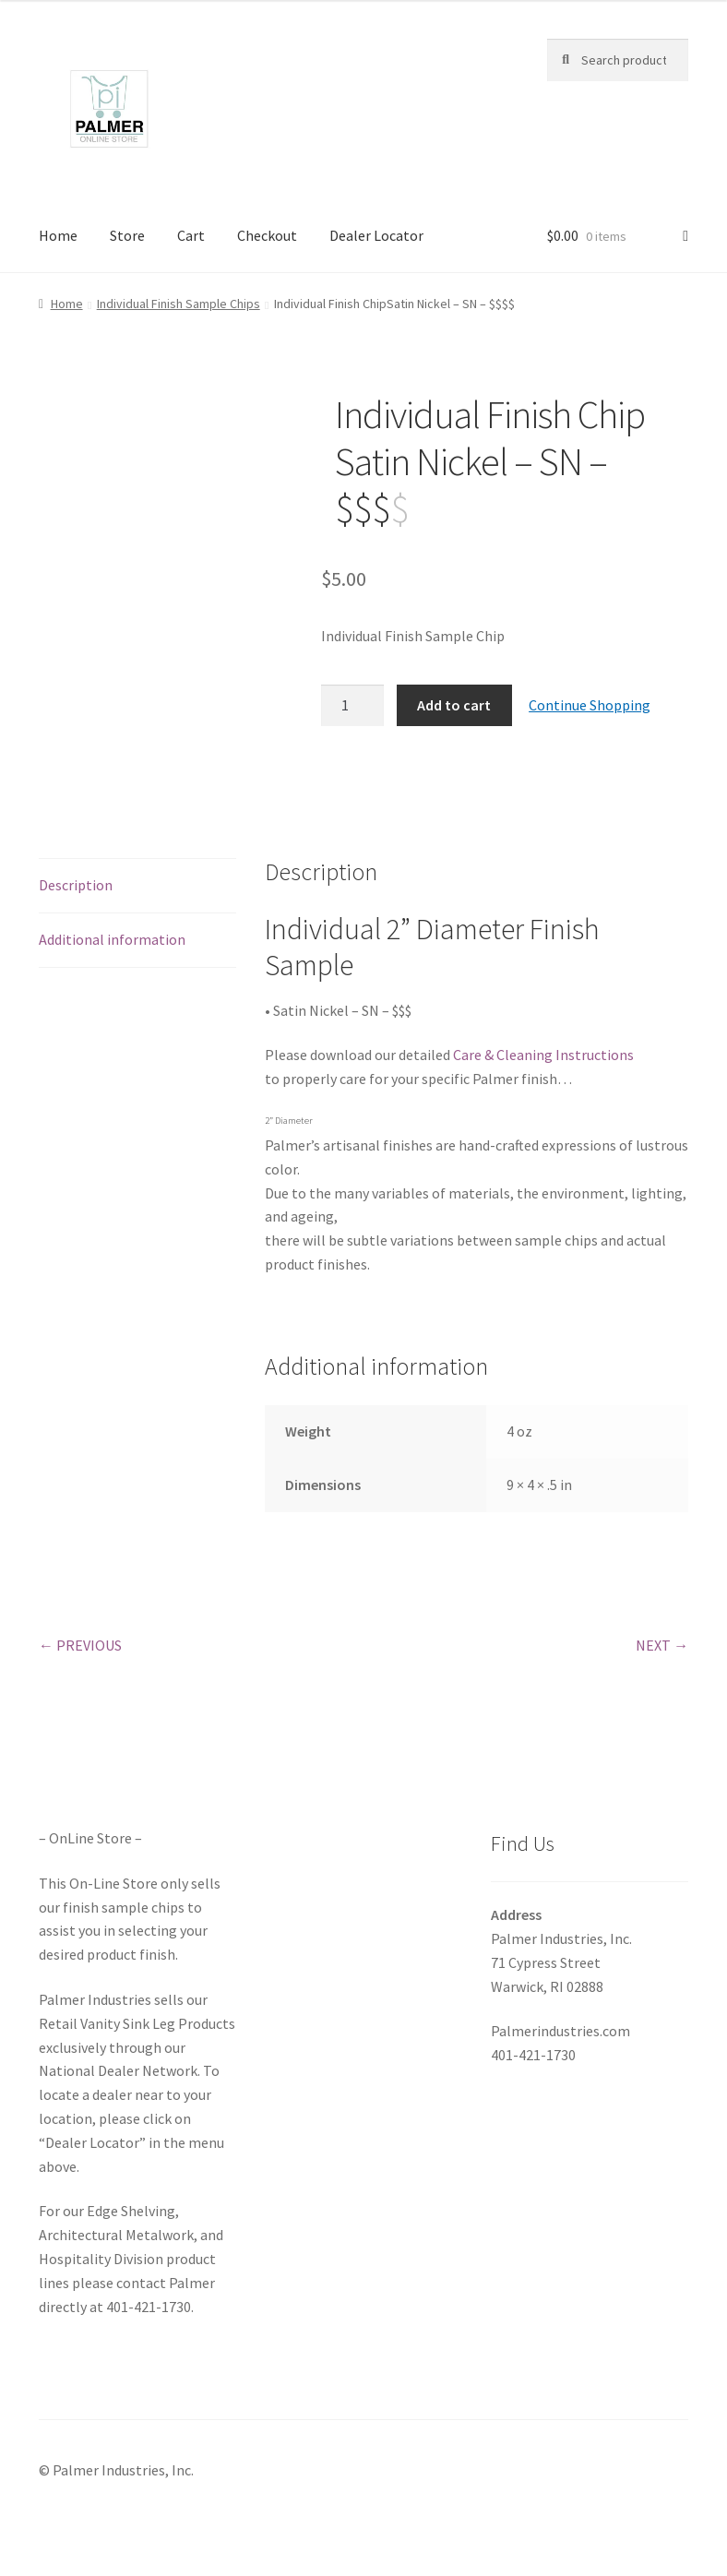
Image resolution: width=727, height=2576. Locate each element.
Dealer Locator (376, 235)
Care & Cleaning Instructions (543, 1054)
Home (58, 235)
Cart (191, 235)
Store (127, 235)
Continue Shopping (589, 705)
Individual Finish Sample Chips (178, 303)
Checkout (267, 235)
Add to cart (454, 705)
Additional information (112, 939)
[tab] (137, 886)
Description (76, 885)
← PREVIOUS (80, 1645)
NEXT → (662, 1645)
